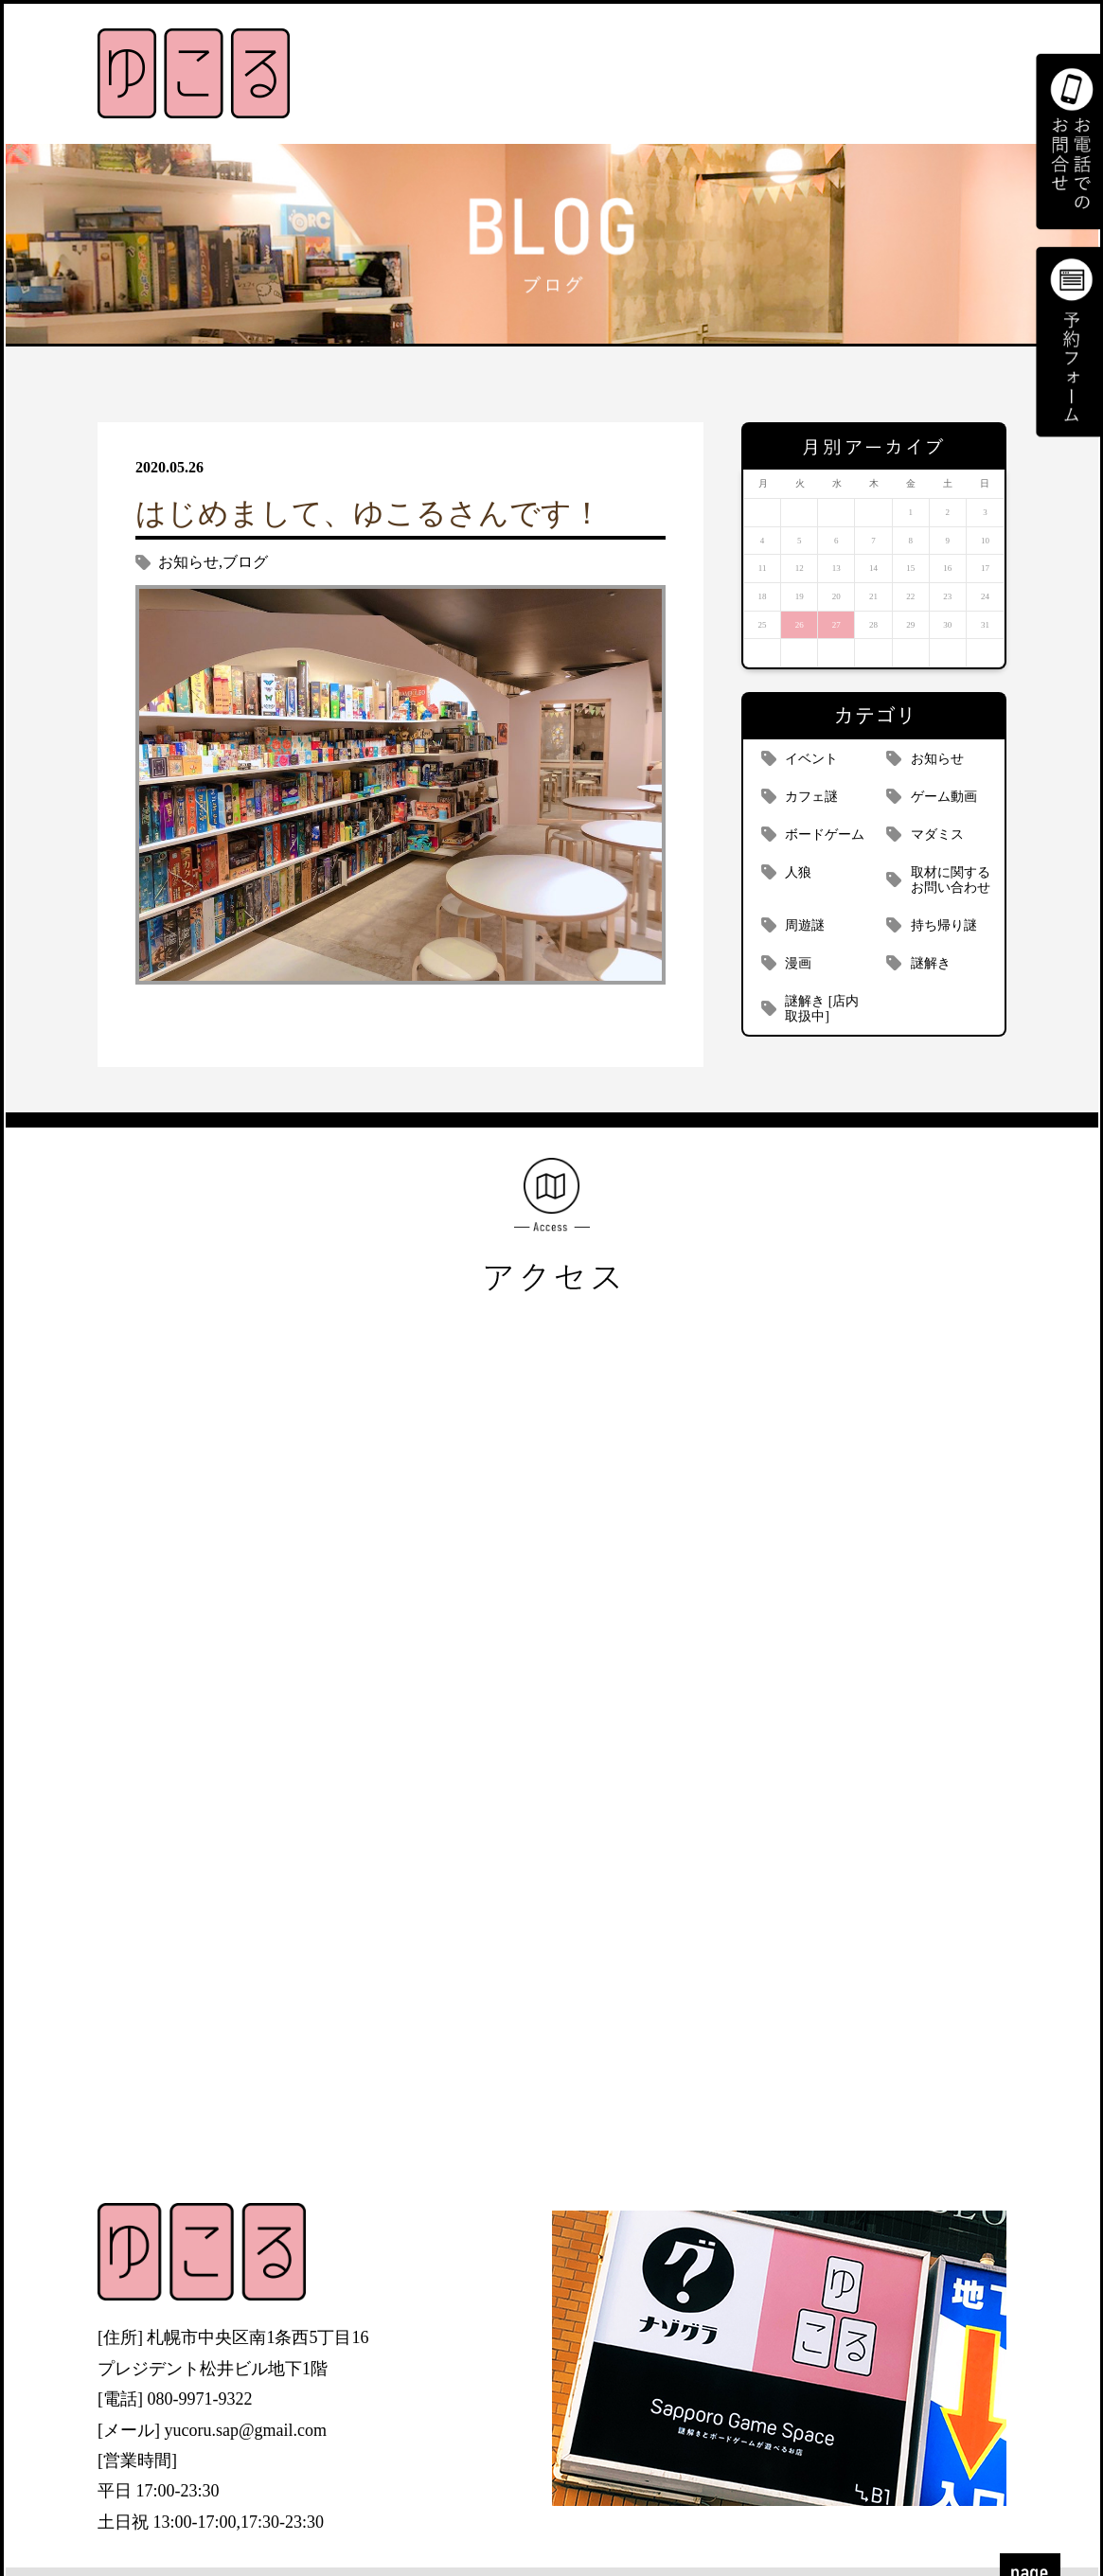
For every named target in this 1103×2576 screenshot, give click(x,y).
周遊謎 (805, 925)
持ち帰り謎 (944, 925)
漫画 (798, 963)
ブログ (245, 562)
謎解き (931, 963)
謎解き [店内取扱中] (822, 1008)
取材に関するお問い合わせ (950, 880)
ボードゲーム (824, 834)
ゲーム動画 (944, 797)
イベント (811, 759)
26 (799, 625)
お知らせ (188, 562)
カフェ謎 (811, 797)
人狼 (798, 872)
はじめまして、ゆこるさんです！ (368, 513)
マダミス (937, 834)
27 (836, 625)
